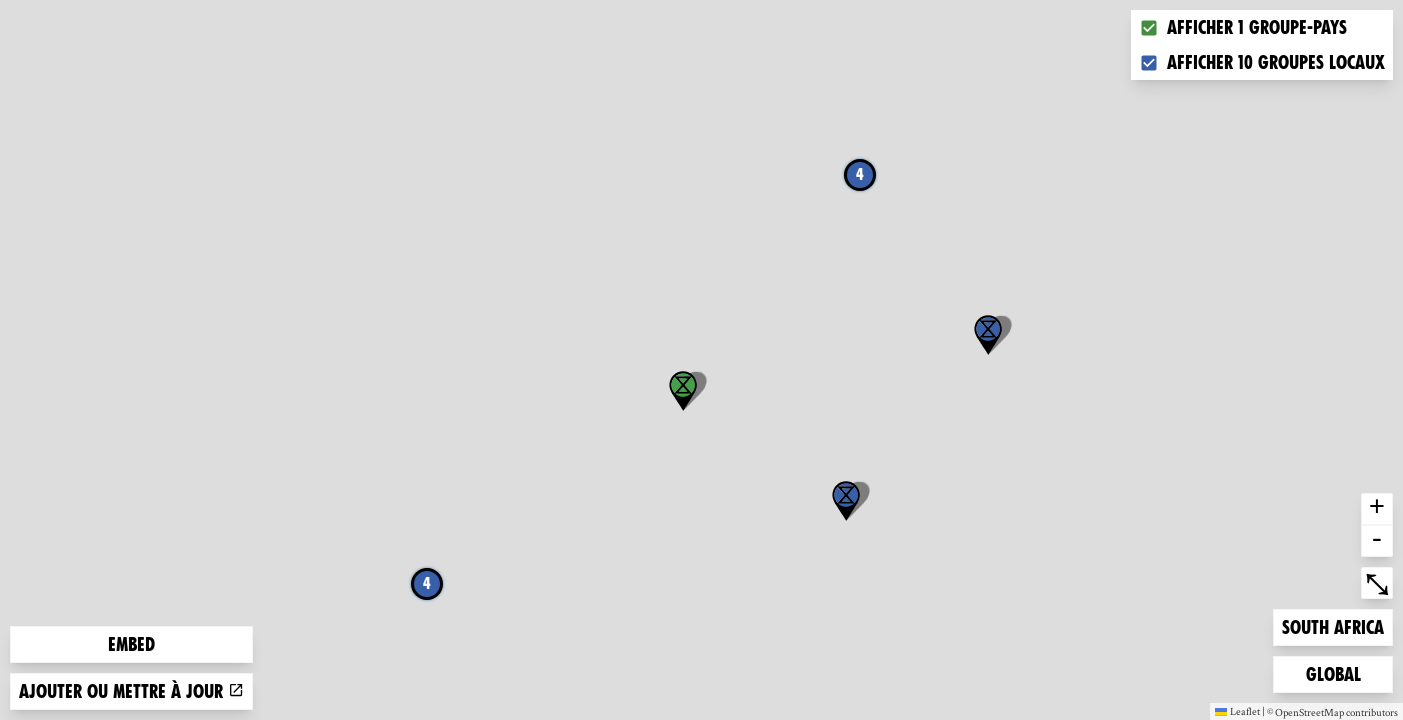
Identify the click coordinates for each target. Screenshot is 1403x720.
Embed (131, 644)
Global (1338, 672)
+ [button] (1377, 509)
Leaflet (1237, 711)
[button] (846, 501)
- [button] (1377, 541)
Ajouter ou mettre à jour (131, 691)
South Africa (1332, 625)
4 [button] (860, 174)
